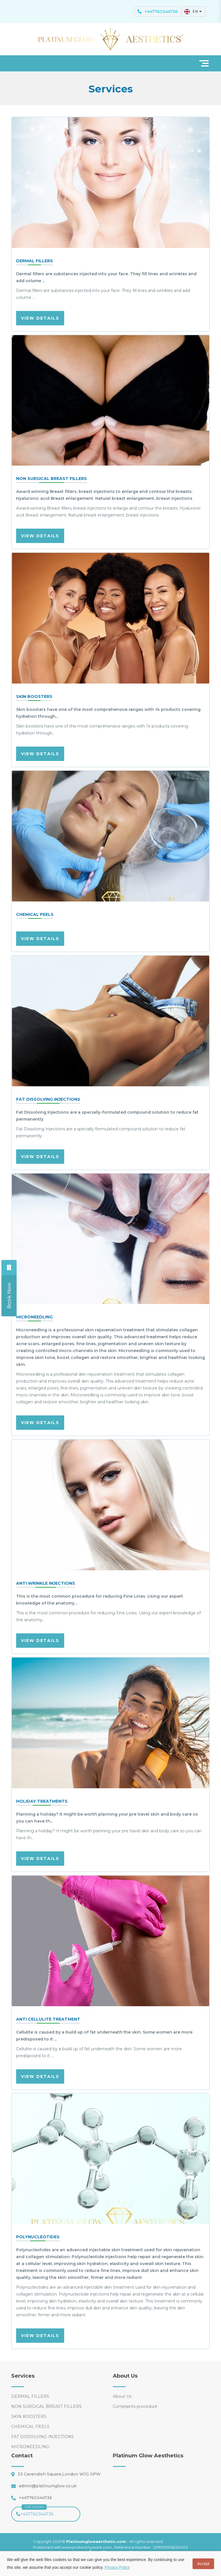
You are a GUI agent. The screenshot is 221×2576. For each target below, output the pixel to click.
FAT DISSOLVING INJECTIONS (42, 2436)
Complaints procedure (135, 2406)
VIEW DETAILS (40, 318)
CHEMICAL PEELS (30, 2426)
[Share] (8, 1295)
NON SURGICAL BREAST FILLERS (46, 2406)
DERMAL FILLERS (30, 2396)
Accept (203, 2563)
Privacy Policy (117, 2567)
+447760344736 (35, 2511)
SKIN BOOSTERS (28, 2416)
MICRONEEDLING (30, 2446)
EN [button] (193, 11)
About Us (122, 2396)
